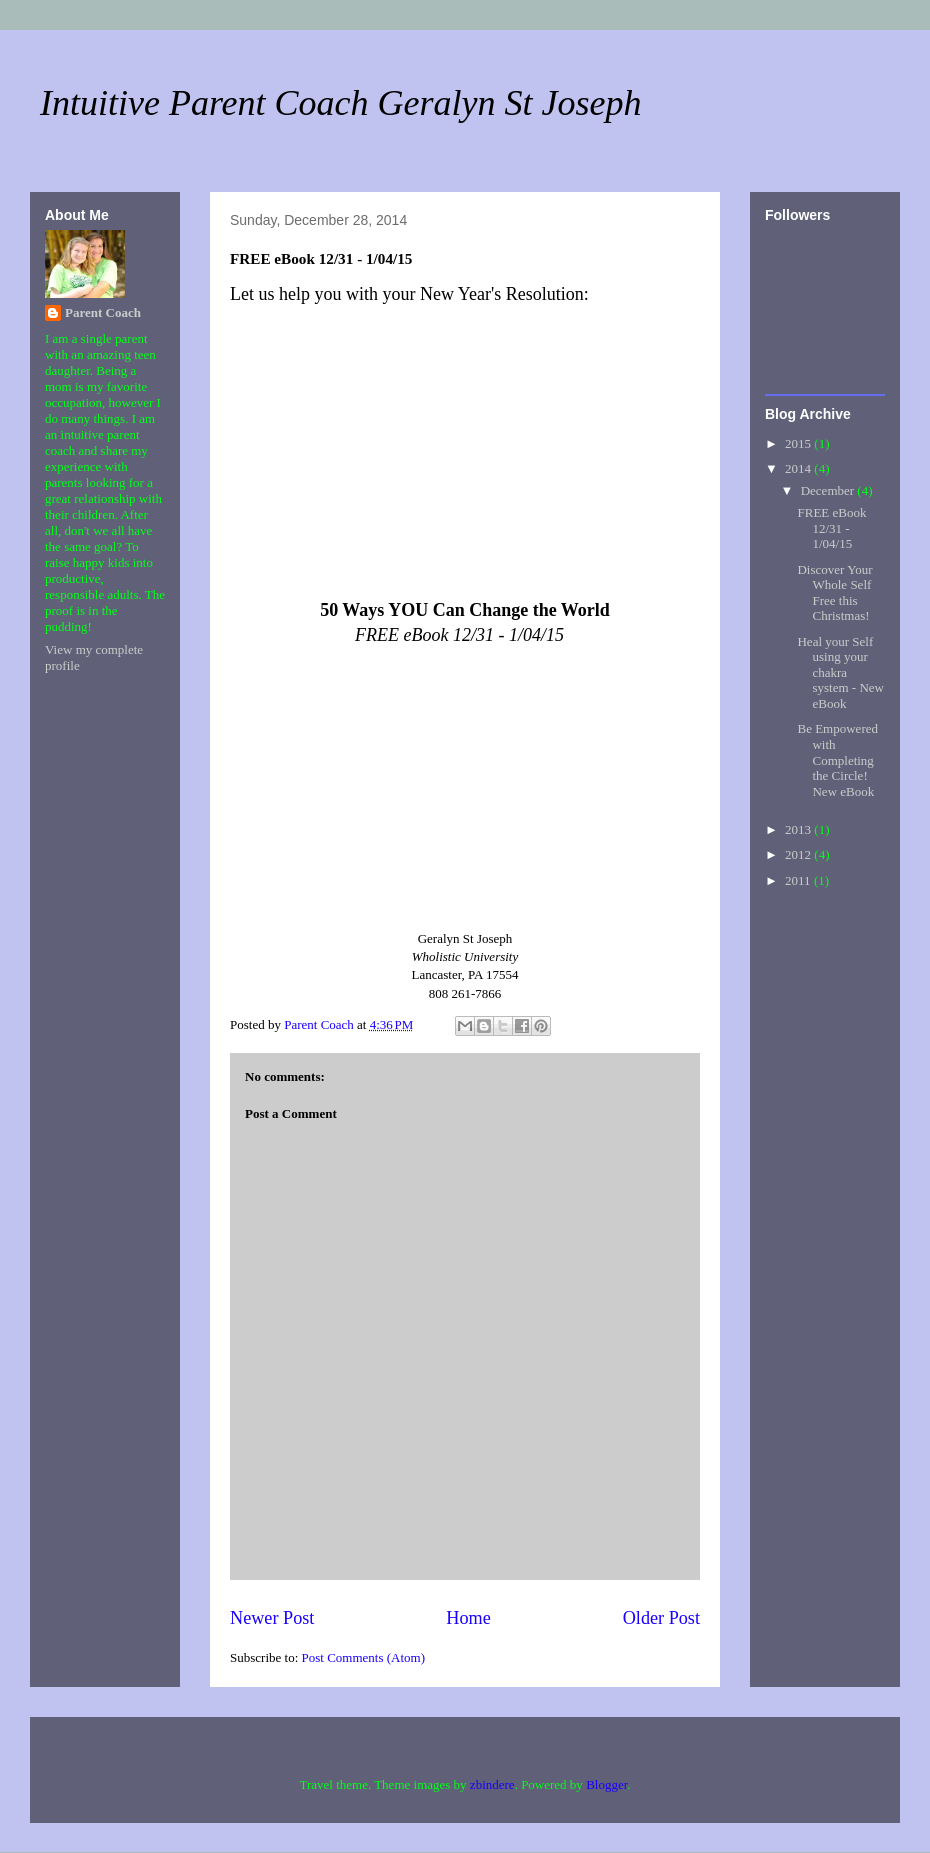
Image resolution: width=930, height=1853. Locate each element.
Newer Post (272, 1618)
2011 (799, 880)
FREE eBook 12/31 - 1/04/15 (831, 528)
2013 (799, 829)
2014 (799, 468)
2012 (799, 854)
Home (468, 1618)
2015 (799, 443)
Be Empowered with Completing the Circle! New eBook (837, 759)
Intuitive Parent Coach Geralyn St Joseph (341, 103)
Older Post (661, 1618)
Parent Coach (103, 312)
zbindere (492, 1784)
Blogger (606, 1784)
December (829, 490)
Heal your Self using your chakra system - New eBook (840, 672)
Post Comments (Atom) (364, 1657)
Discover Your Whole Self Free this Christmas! (834, 593)
